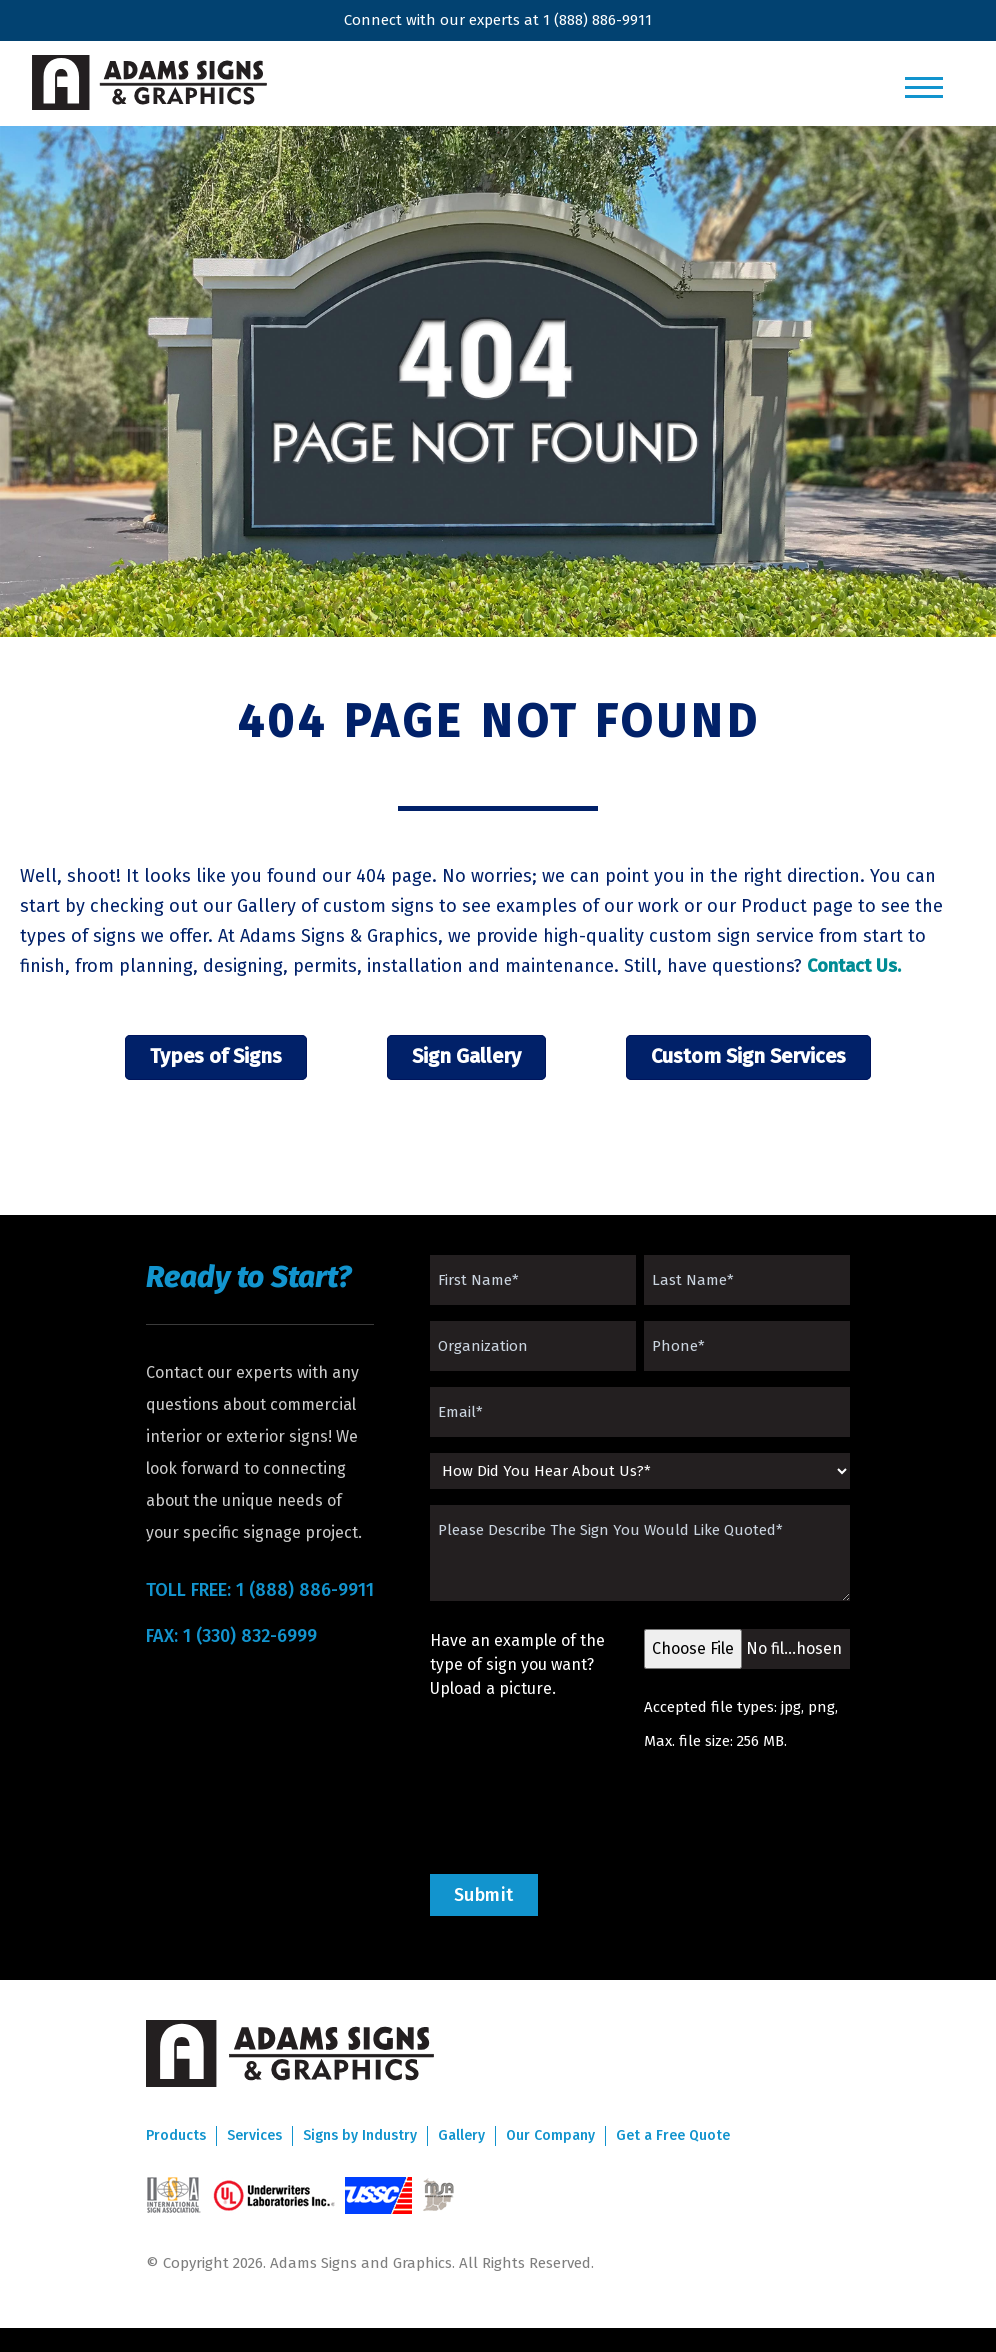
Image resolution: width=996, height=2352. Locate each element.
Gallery (461, 2135)
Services (254, 2135)
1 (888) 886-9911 (597, 20)
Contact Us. (854, 966)
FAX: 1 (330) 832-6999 (231, 1636)
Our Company (550, 2135)
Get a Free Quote (673, 2135)
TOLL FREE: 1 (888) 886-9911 (260, 1590)
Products (176, 2135)
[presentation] (582, 1813)
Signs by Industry (360, 2135)
